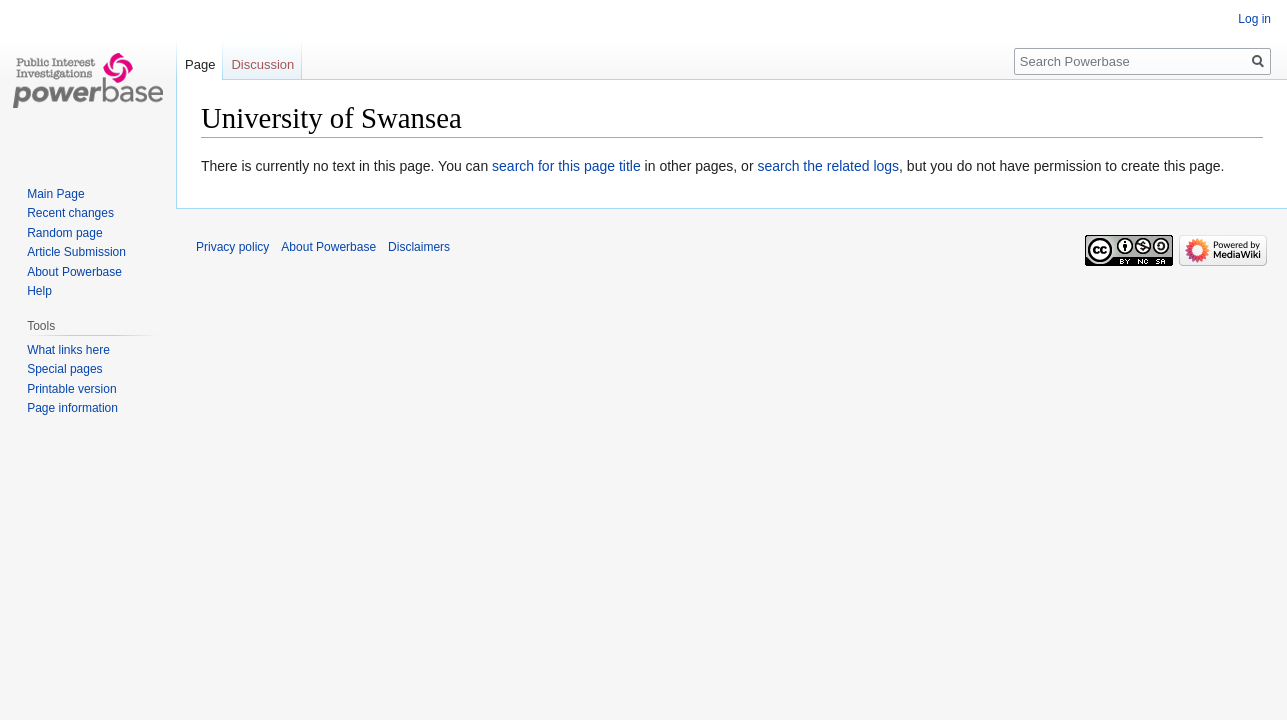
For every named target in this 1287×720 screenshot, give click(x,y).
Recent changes (70, 213)
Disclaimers (419, 247)
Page (200, 64)
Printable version (71, 389)
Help (39, 291)
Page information (72, 408)
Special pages (64, 369)
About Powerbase (74, 272)
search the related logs (828, 166)
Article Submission (76, 252)
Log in (1254, 19)
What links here (68, 350)
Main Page (55, 194)
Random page (64, 233)
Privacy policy (232, 247)
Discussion (262, 64)
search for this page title (566, 166)
